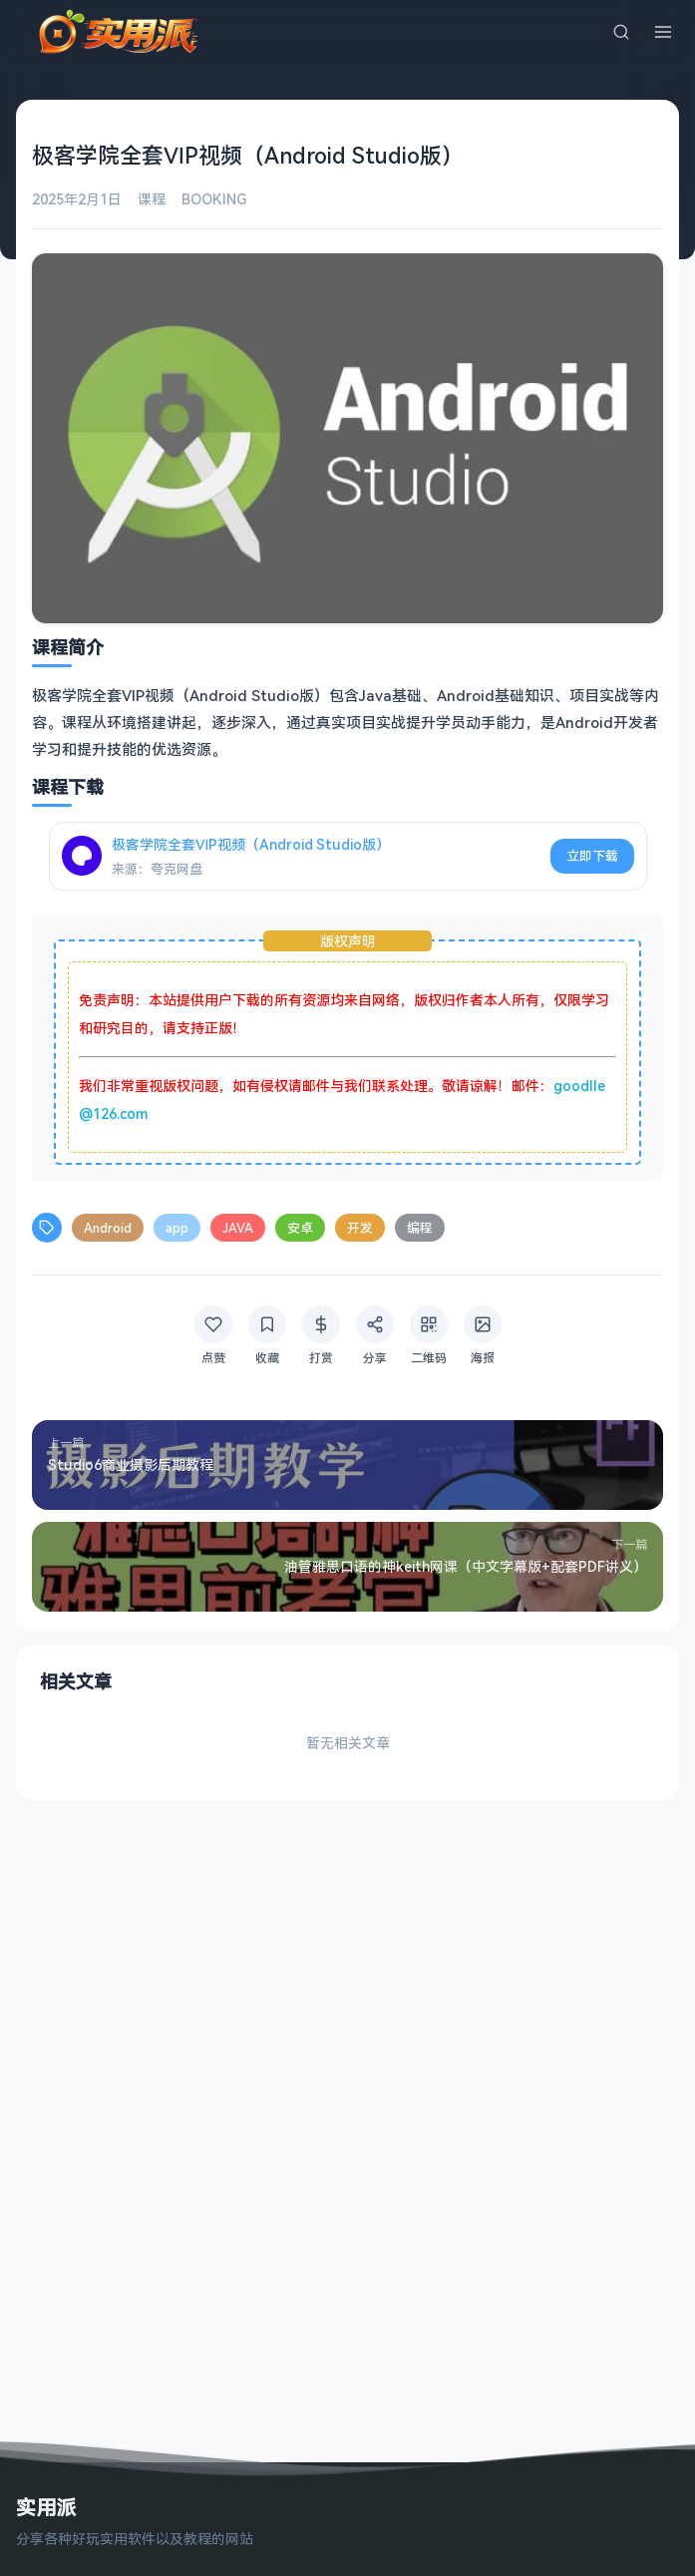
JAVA (237, 1228)
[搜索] (621, 32)
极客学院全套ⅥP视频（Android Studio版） (251, 844)
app (177, 1228)
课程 (152, 198)
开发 (360, 1228)
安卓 (300, 1228)
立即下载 (592, 856)
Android (108, 1228)
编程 (420, 1228)
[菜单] (663, 32)
